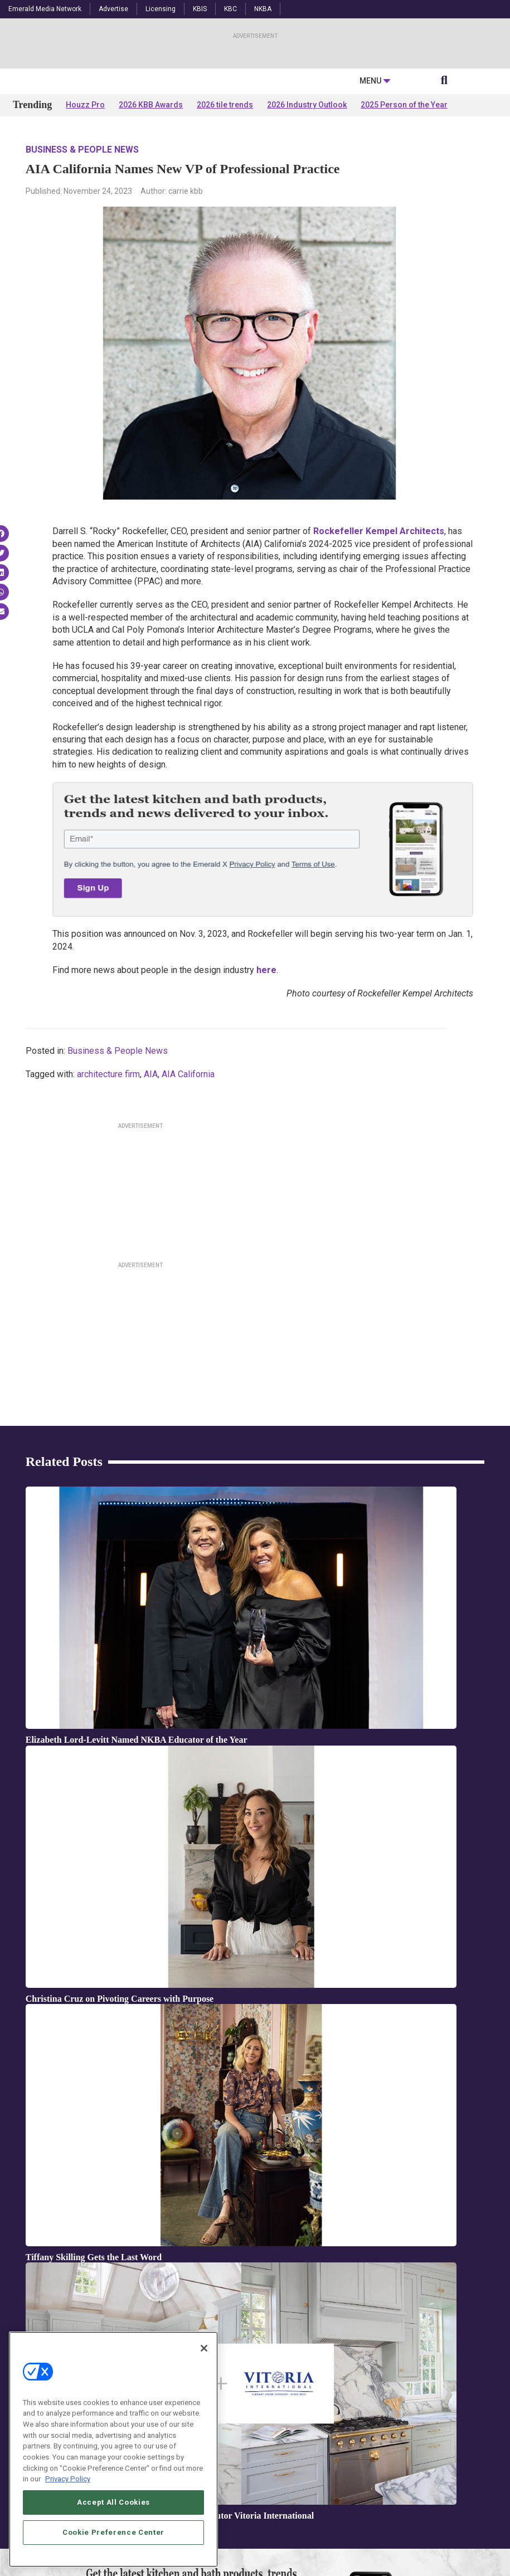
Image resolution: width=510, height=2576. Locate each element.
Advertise (113, 9)
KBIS (200, 9)
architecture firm (108, 1182)
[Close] (204, 2348)
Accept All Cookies (113, 2502)
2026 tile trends (225, 212)
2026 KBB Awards (151, 212)
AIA (151, 1182)
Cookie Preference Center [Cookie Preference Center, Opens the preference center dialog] (113, 2532)
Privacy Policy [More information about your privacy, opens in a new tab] (67, 2479)
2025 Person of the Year (404, 212)
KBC (230, 9)
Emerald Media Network (44, 9)
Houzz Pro (85, 212)
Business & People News (82, 257)
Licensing (160, 9)
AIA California (188, 1182)
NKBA (262, 9)
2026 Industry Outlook (307, 212)
